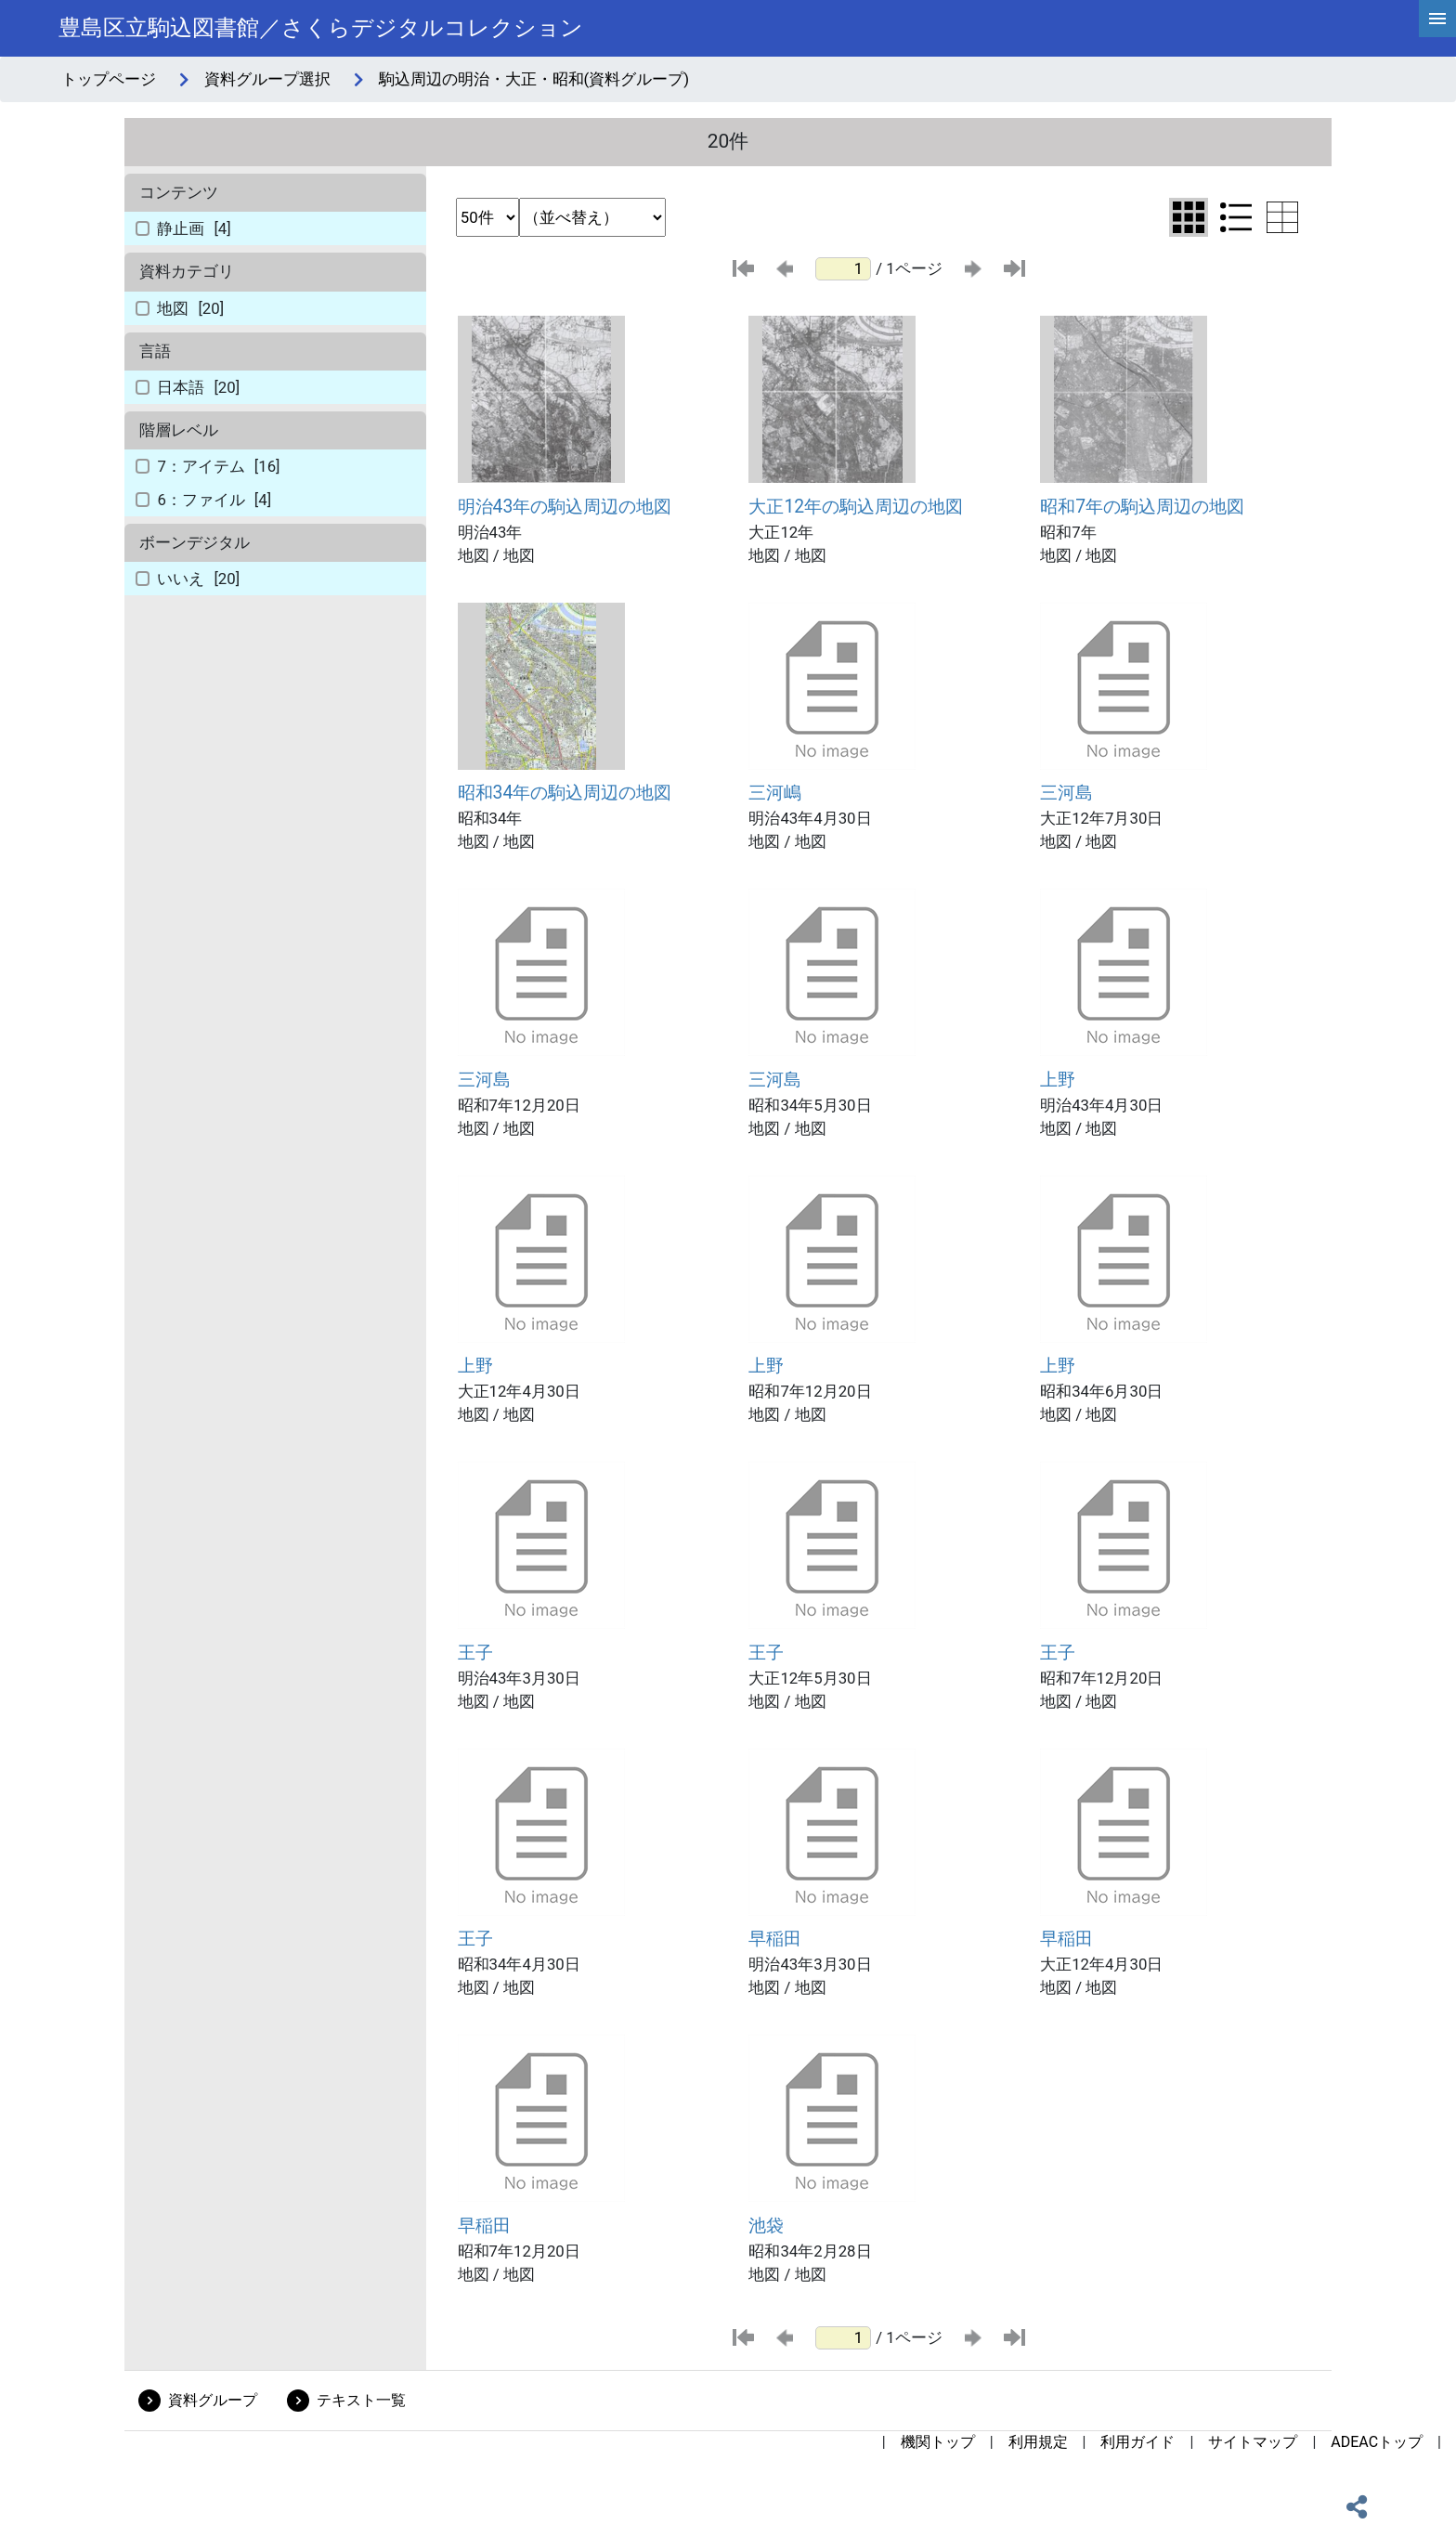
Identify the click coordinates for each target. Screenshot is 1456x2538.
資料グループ (212, 2400)
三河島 (1066, 792)
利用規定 (1038, 2442)
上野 (1057, 1079)
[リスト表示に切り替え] (1235, 217)
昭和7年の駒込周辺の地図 (1142, 506)
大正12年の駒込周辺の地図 (855, 506)
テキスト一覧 (361, 2400)
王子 (475, 1652)
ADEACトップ (1377, 2442)
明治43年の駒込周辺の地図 (565, 506)
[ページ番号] (843, 268)
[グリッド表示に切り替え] (1188, 217)
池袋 (766, 2225)
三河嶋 (774, 792)
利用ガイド (1137, 2442)
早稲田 (774, 1938)
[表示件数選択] (487, 217)
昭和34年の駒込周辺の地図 (565, 792)
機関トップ (938, 2442)
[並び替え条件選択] (592, 217)
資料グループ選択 (267, 79)
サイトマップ (1252, 2442)
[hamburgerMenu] (1437, 18)
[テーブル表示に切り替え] (1282, 217)
